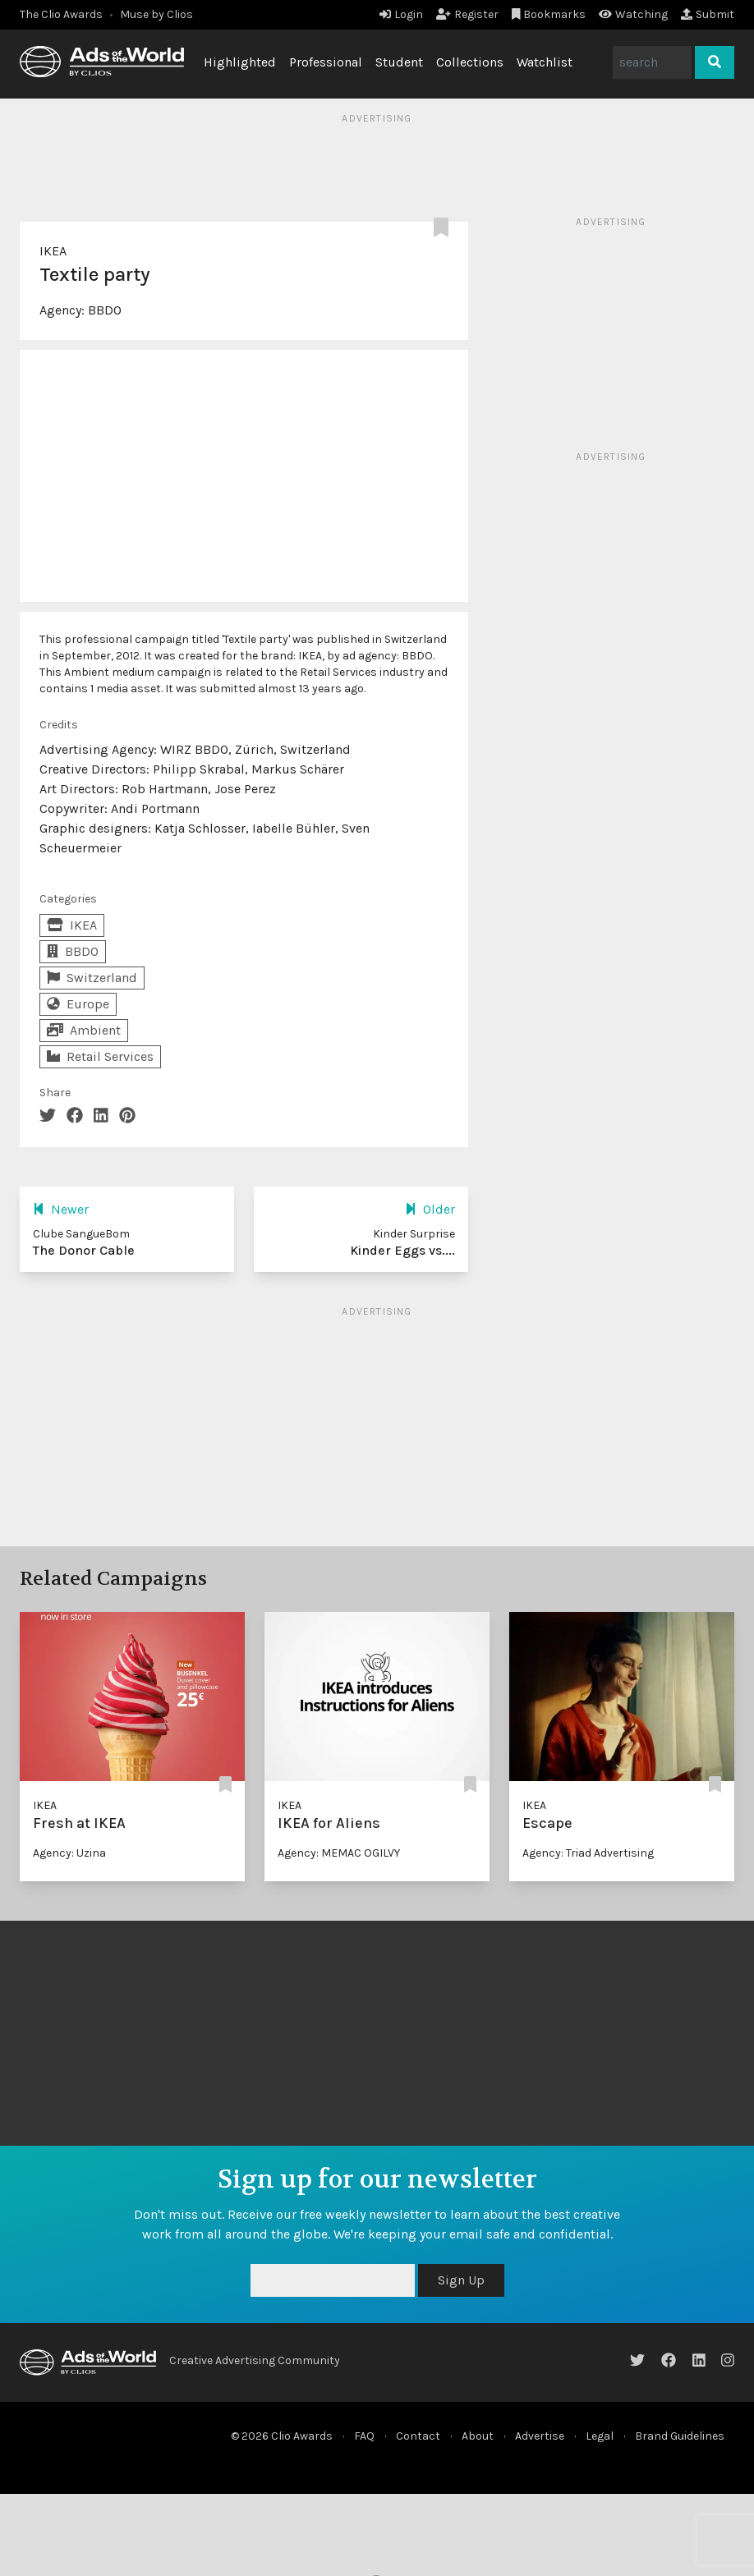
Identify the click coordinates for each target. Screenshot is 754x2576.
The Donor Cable (84, 1250)
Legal (600, 2436)
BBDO (105, 310)
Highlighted (240, 62)
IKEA (53, 251)
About (478, 2436)
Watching (633, 14)
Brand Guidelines (679, 2436)
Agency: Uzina (69, 1853)
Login (401, 14)
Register (467, 14)
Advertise (539, 2436)
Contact (418, 2436)
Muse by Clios (156, 14)
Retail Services (100, 1056)
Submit (707, 14)
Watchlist (544, 62)
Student (399, 62)
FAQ (364, 2436)
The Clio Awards (61, 14)
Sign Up (461, 2280)
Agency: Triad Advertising (588, 1853)
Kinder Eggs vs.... (402, 1250)
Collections (469, 62)
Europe (78, 1004)
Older (430, 1209)
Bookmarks (549, 14)
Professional (325, 62)
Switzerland (92, 977)
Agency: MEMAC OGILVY (339, 1853)
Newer (61, 1209)
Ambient (84, 1030)
